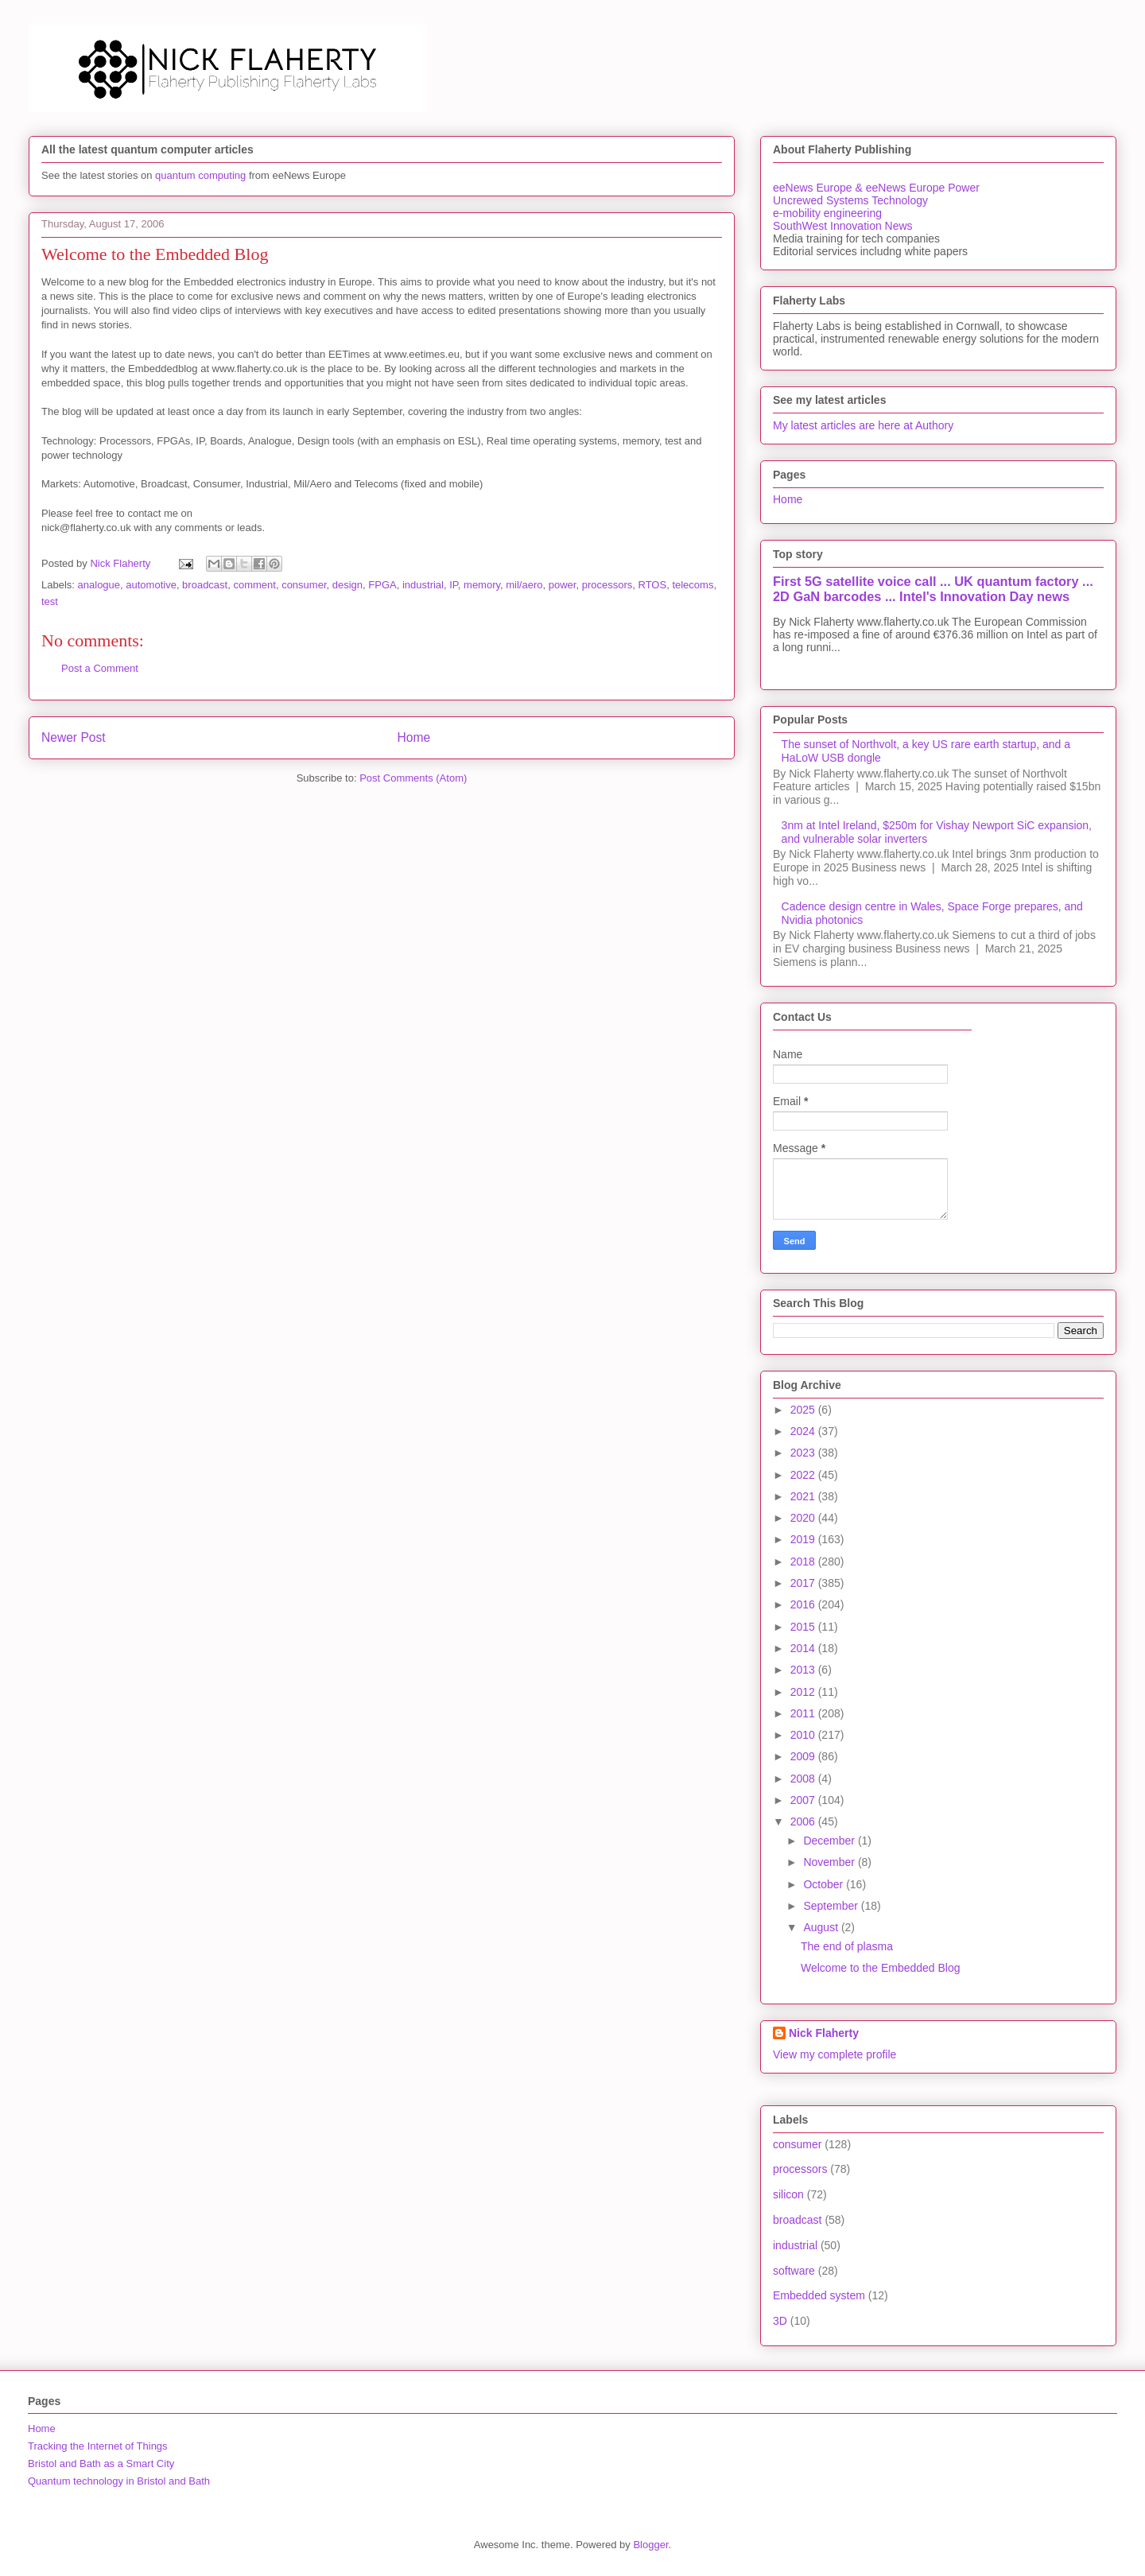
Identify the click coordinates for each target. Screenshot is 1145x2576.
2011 (804, 1713)
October (824, 1884)
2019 (804, 1539)
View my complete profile (834, 2054)
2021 (804, 1496)
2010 (804, 1734)
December (830, 1840)
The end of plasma (847, 1946)
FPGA (382, 585)
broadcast (204, 585)
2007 (804, 1800)
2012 (804, 1692)
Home (414, 737)
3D (780, 2320)
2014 (804, 1648)
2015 (804, 1626)
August (821, 1927)
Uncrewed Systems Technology (850, 200)
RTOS (652, 585)
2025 (804, 1409)
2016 (804, 1604)
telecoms (692, 585)
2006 (804, 1821)
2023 (804, 1452)
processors (607, 585)
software (794, 2270)
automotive (151, 585)
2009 (804, 1756)
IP (453, 585)
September (831, 1905)
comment (254, 585)
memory (482, 585)
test (49, 601)
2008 (804, 1778)
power (562, 585)
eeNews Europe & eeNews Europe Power (876, 187)
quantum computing (200, 175)
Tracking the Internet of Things (98, 2446)
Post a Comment (99, 668)
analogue (99, 585)
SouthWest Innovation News (843, 225)
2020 (804, 1517)
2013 (804, 1669)
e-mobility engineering (827, 213)
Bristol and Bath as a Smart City (101, 2463)
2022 (804, 1474)
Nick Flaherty (824, 2033)
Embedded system (819, 2295)
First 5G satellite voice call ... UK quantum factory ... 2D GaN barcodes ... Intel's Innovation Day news (933, 588)
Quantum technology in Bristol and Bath (119, 2481)
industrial (423, 585)
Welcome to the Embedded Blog (881, 1967)
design (347, 585)
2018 (804, 1561)
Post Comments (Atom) (413, 778)
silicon (788, 2194)
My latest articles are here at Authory (863, 425)
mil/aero (524, 585)
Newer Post (73, 737)
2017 (804, 1583)
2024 (804, 1431)
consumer (303, 585)
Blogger (650, 2545)
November (830, 1862)
